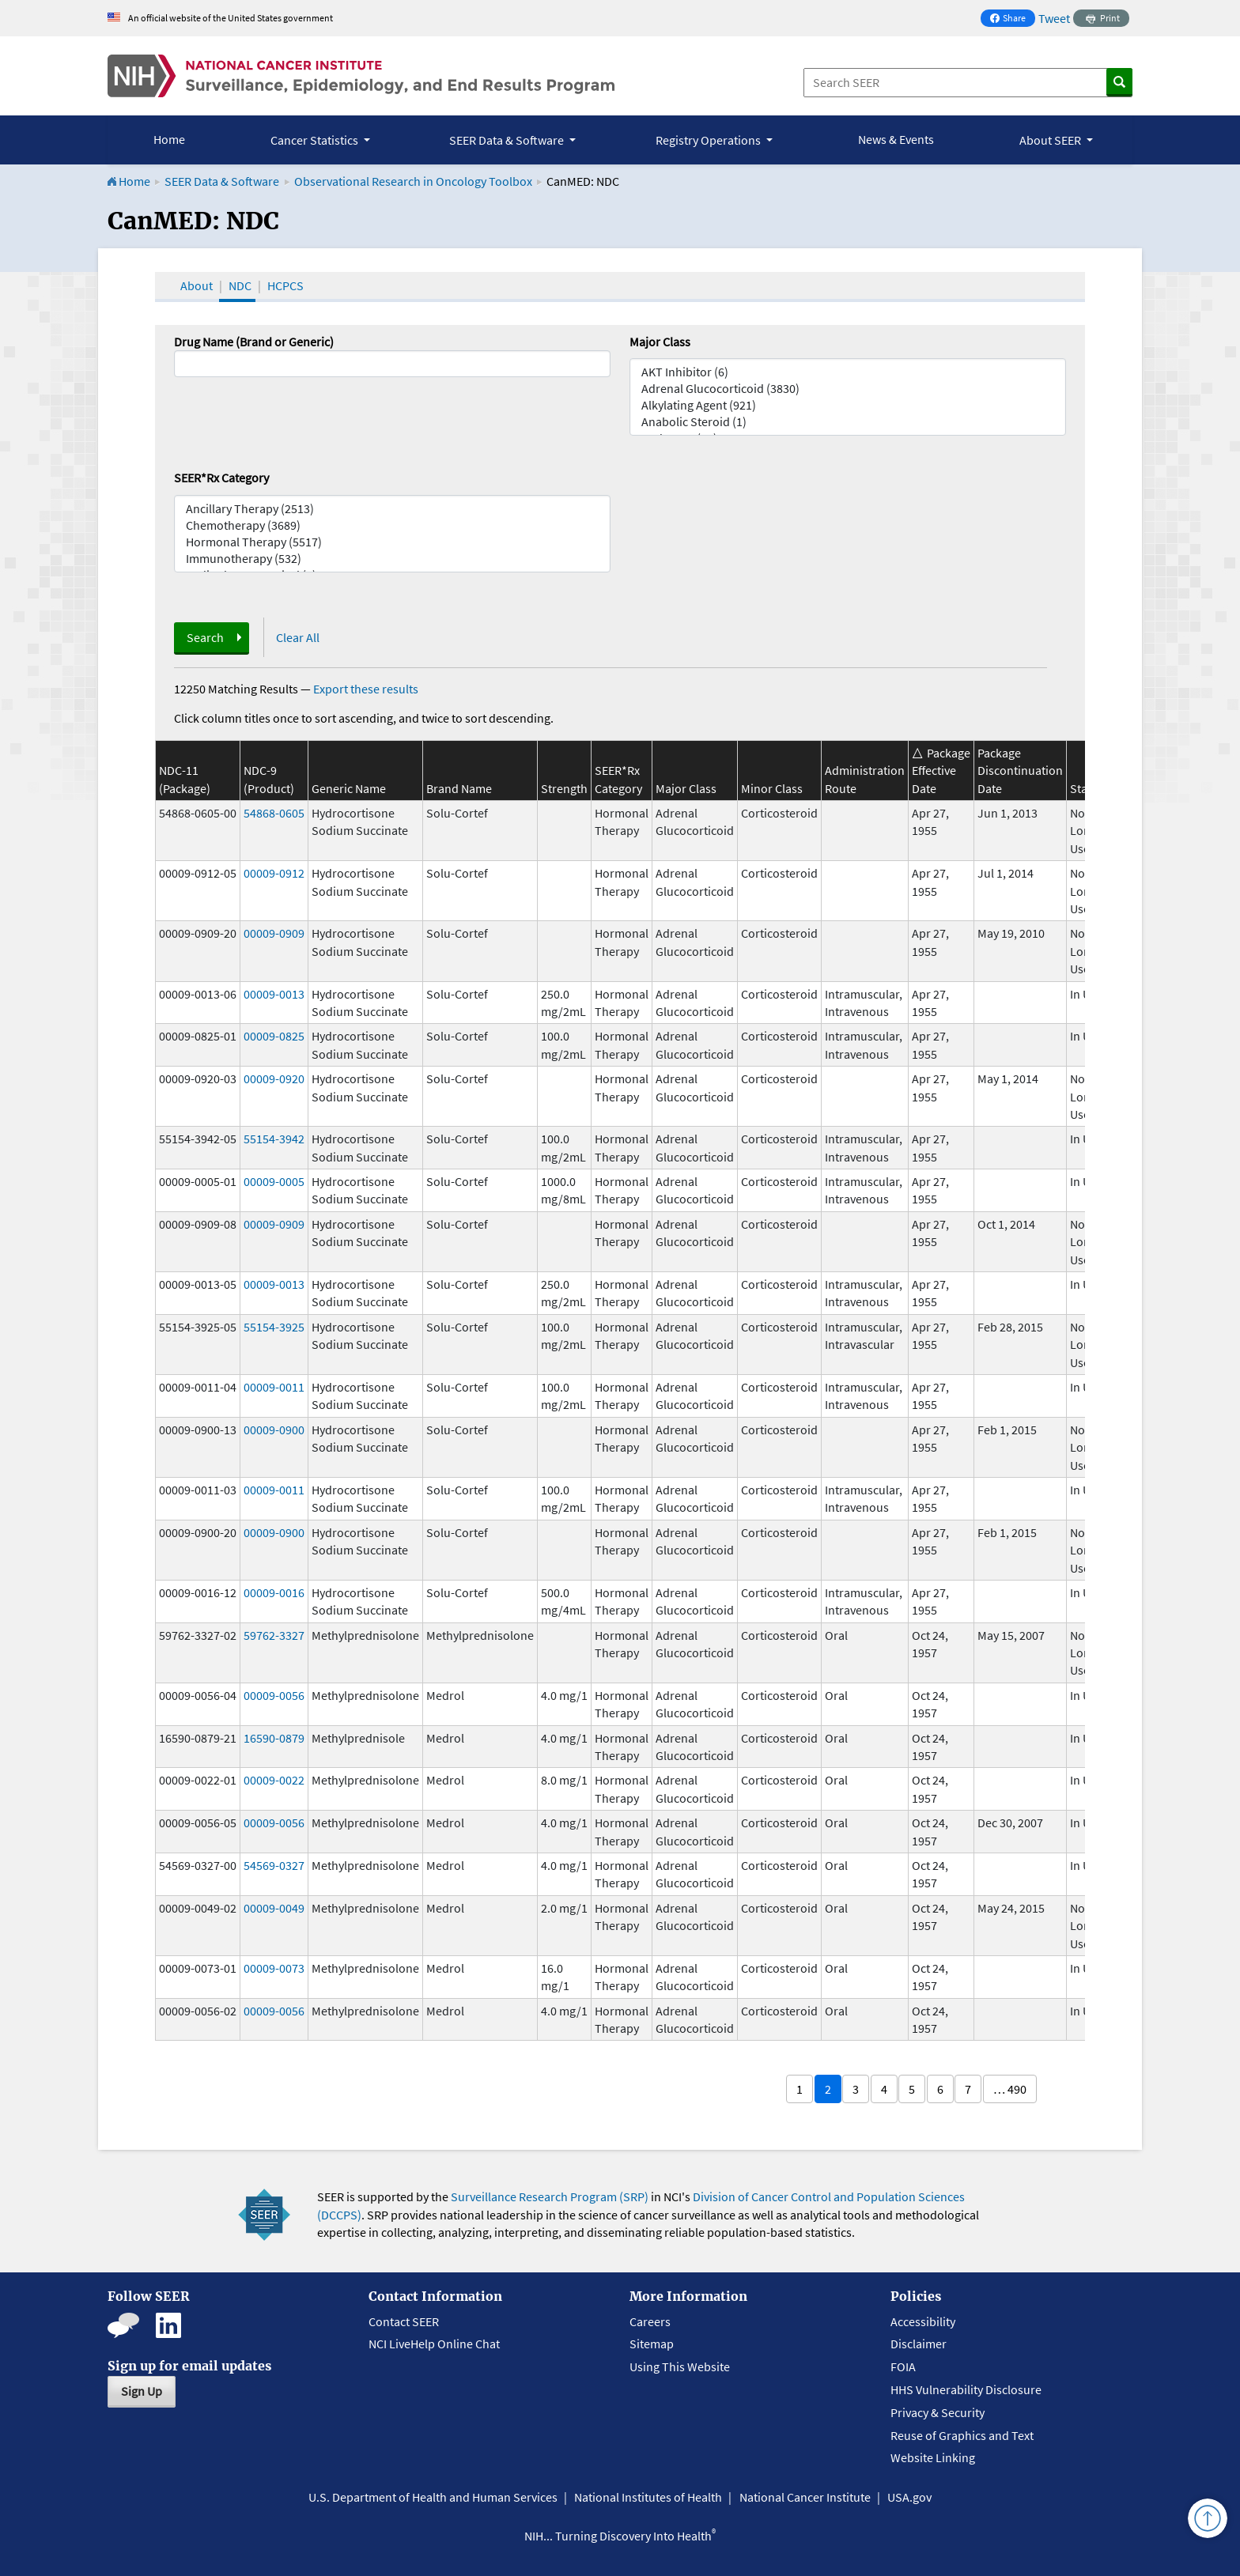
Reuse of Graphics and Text (962, 2435)
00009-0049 (274, 1908)
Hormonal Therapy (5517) (392, 542)
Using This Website (679, 2366)
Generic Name (349, 788)
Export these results (365, 689)
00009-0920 (274, 1078)
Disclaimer (918, 2343)
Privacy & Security (937, 2412)
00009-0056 (274, 1695)
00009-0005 (274, 1181)
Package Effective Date (941, 770)
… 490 (1009, 2089)
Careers (650, 2321)
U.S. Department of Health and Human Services (433, 2497)
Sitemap (651, 2343)
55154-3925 (274, 1327)
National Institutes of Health (648, 2497)
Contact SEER (404, 2321)
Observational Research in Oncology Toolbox (413, 181)
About (196, 285)
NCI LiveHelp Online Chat (434, 2343)
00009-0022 (274, 1780)
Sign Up (141, 2391)
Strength (564, 788)
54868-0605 (274, 813)
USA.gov (909, 2497)
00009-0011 (274, 1387)
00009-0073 (274, 1968)
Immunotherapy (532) (392, 558)
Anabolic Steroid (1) (848, 422)
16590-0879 (274, 1738)
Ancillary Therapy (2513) (392, 508)
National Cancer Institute (805, 2497)
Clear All (297, 637)
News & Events (896, 139)
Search (205, 637)
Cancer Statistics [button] (315, 140)
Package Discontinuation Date (1020, 770)
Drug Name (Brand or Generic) (254, 341)
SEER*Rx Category (221, 477)
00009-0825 (274, 1036)
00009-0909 (274, 933)
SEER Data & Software (221, 181)
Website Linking (932, 2457)
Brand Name (459, 788)
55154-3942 (274, 1138)
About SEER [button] (1051, 140)
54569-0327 (274, 1865)
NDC (240, 285)
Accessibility (922, 2321)
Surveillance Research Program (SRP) (549, 2196)
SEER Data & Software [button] (507, 140)
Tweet (1054, 18)
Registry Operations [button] (709, 140)
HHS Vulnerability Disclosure (966, 2389)
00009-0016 (274, 1592)
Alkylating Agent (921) (848, 405)
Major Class (659, 341)
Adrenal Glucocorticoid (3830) (848, 388)
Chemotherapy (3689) (392, 525)
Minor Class (772, 788)
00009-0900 (274, 1429)
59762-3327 (274, 1635)
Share (1012, 19)
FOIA (903, 2366)
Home (169, 139)
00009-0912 (274, 873)
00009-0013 (274, 994)
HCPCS (285, 285)
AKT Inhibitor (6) (848, 372)
